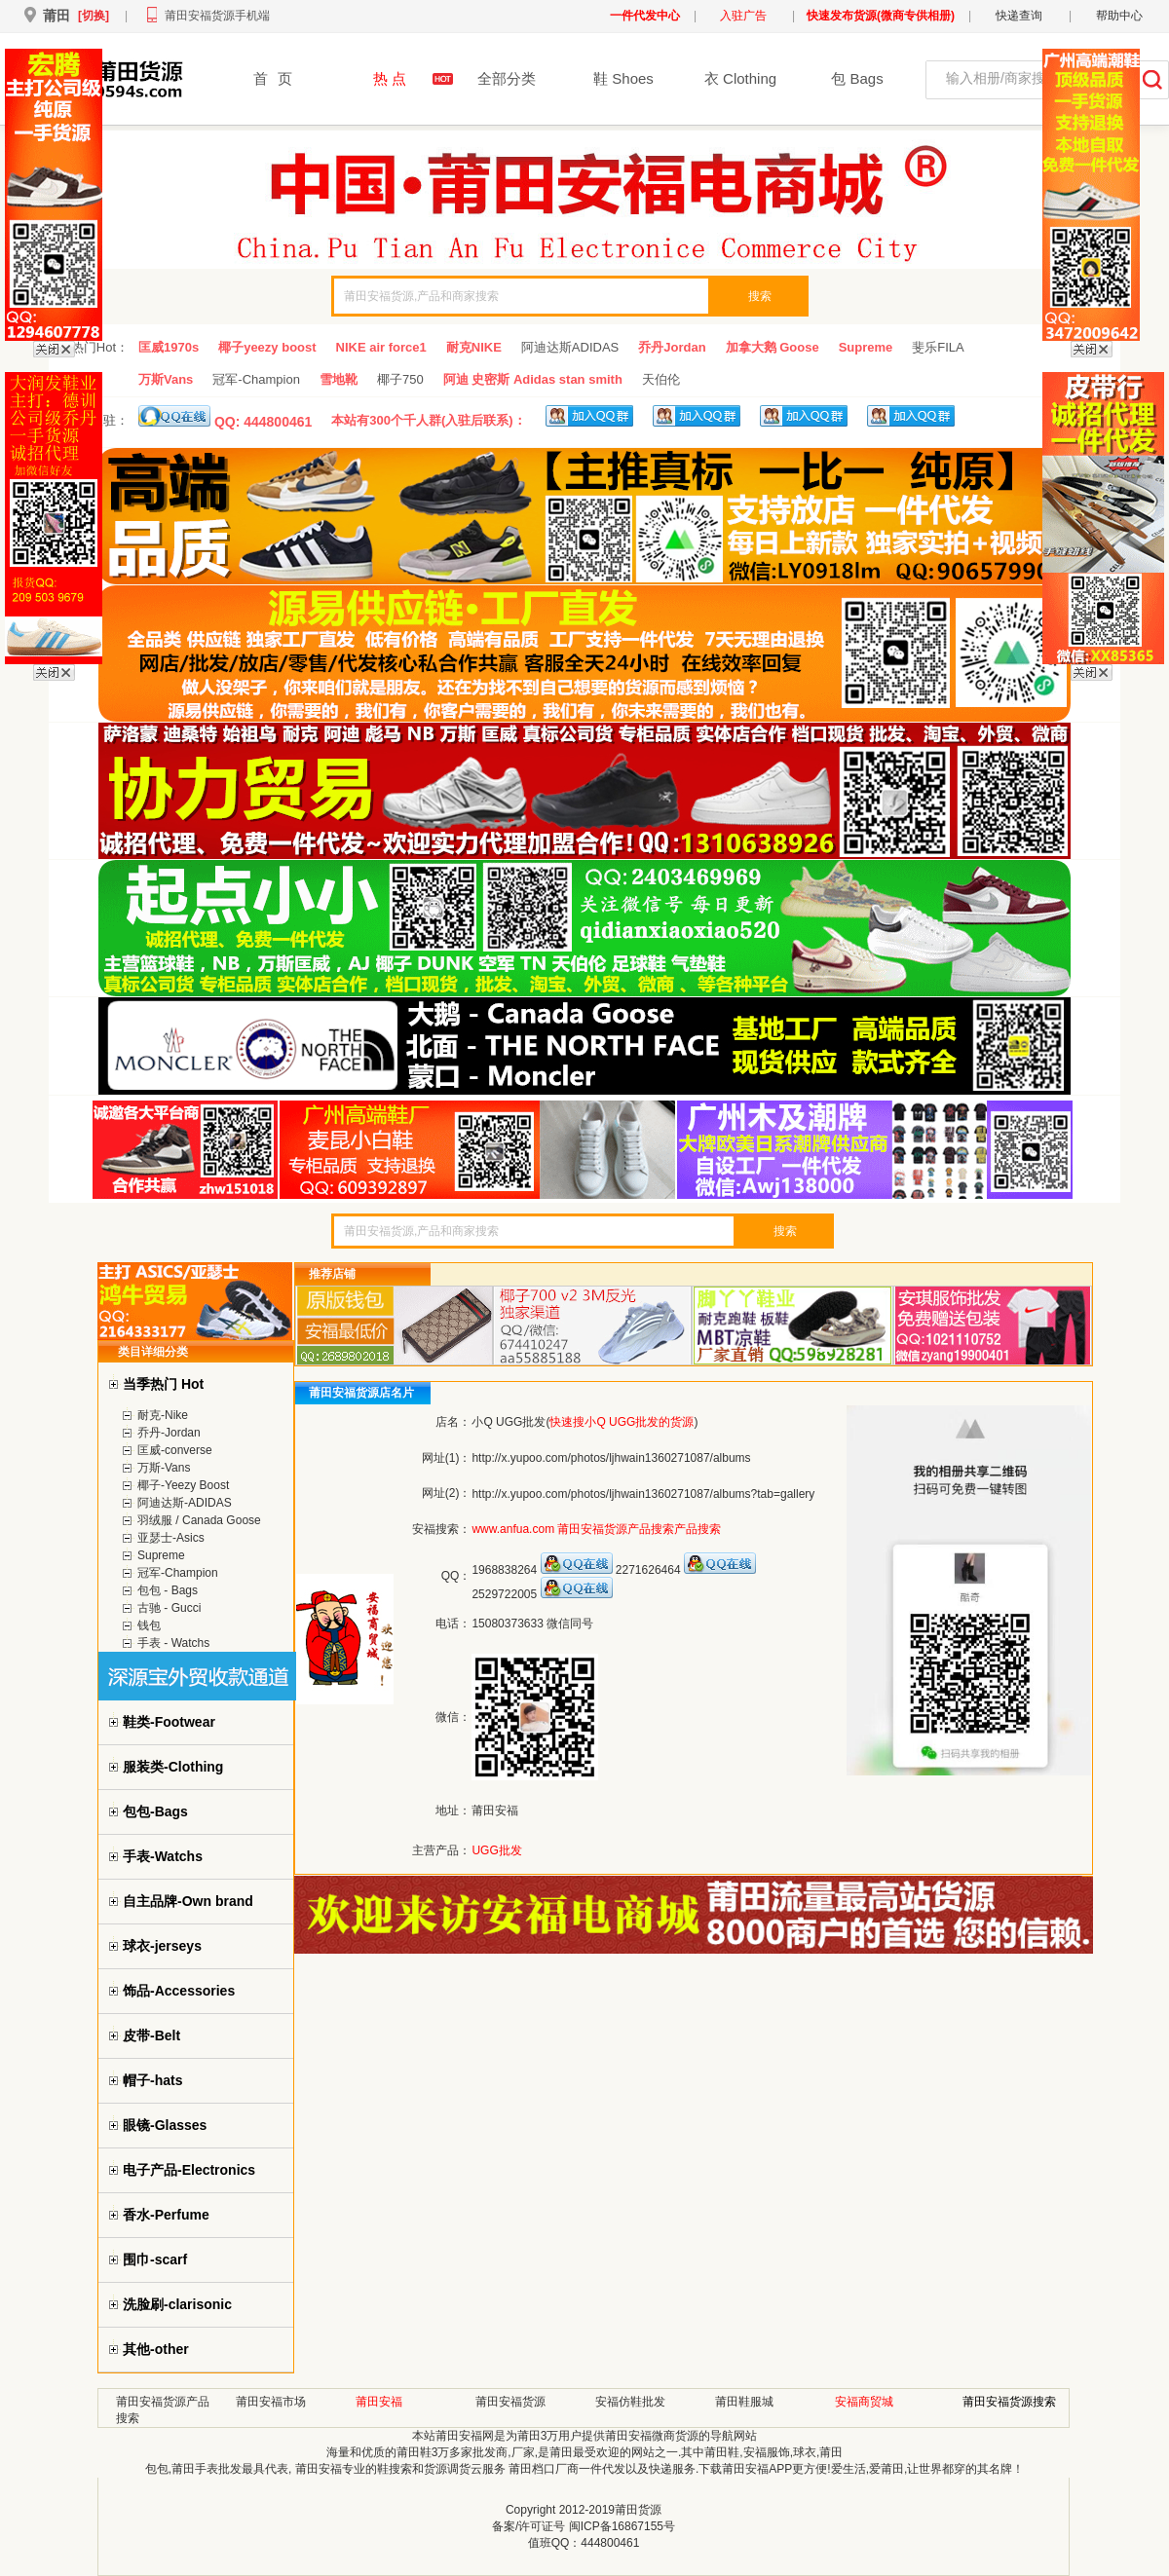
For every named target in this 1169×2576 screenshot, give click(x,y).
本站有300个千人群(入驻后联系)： (428, 420)
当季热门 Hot (163, 1384)
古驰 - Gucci (169, 1608)
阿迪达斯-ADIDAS (184, 1503)
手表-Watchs (163, 1856)
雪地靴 (339, 379)
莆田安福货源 (510, 2401)
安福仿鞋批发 (630, 2401)
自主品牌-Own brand (188, 1901)
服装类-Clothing (173, 1766)
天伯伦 (661, 379)
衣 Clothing (740, 78)
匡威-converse (174, 1450)
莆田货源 (638, 2510)
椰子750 (400, 379)
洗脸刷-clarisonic (177, 2304)
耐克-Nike (162, 1415)
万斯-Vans (163, 1468)
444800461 (610, 2543)
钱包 (149, 1625)
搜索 (760, 296)
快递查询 (1019, 15)
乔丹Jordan (671, 347)
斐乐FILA (937, 347)
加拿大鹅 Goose (772, 347)
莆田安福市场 (271, 2401)
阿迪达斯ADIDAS (570, 347)
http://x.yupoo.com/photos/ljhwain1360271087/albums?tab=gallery (642, 1494)
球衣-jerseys (162, 1946)
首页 (272, 78)
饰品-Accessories (179, 1990)
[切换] (93, 15)
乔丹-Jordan (169, 1432)
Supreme (866, 347)
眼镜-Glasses (165, 2125)
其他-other (156, 2349)
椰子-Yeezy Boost (183, 1485)
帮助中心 (1119, 15)
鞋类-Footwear (169, 1722)
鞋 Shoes (623, 78)
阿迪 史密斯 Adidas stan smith (532, 379)
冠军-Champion (256, 379)
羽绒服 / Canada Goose (199, 1520)
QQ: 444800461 (225, 417)
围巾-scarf (155, 2259)
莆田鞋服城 (744, 2401)
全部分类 (506, 78)
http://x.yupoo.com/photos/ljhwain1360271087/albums (610, 1458)
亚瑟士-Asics (171, 1538)
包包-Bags (155, 1811)
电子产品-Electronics (189, 2170)
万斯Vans (165, 379)
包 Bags (857, 78)
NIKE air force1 (381, 347)
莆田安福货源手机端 (217, 15)
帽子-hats (152, 2080)
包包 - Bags (167, 1590)
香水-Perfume (166, 2214)
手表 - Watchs (173, 1643)
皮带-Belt (151, 2035)
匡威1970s (168, 347)
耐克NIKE (474, 347)
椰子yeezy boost (267, 347)
